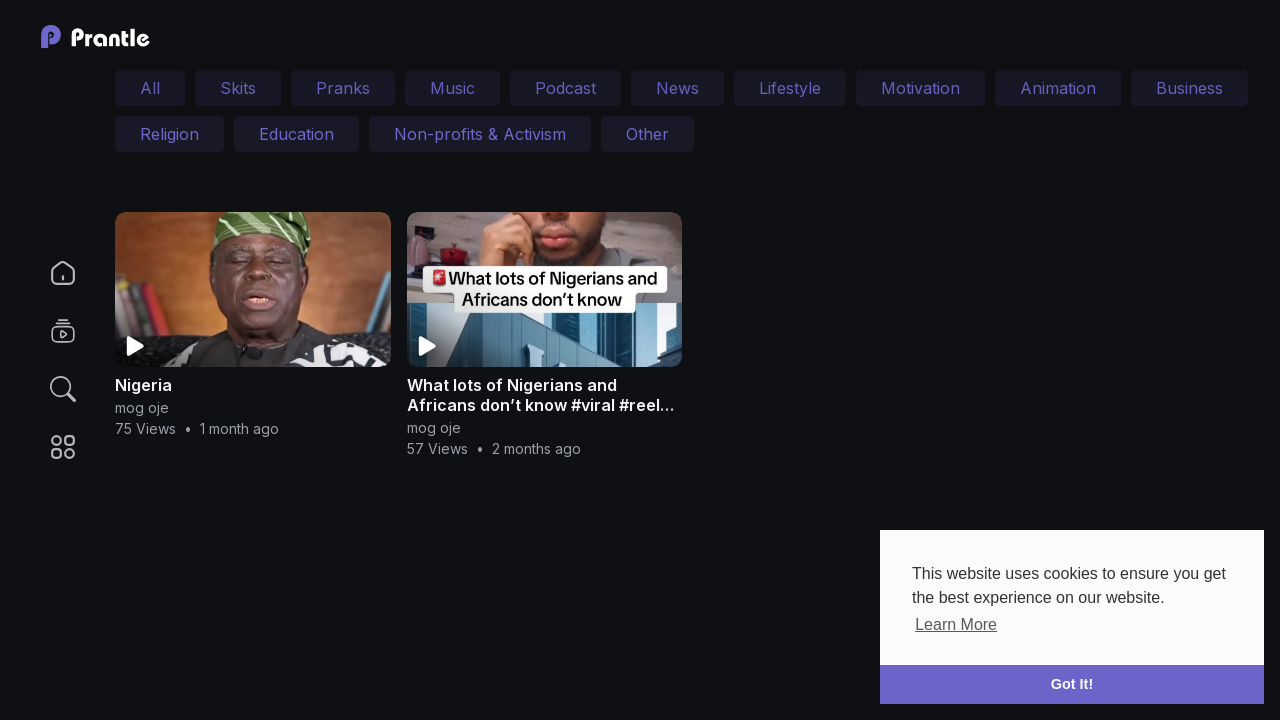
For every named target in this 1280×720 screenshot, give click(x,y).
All (150, 88)
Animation (1058, 88)
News (677, 88)
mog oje (142, 407)
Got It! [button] (1072, 684)
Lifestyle (790, 88)
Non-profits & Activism (480, 134)
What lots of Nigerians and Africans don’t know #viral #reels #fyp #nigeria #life (538, 405)
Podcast (565, 88)
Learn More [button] (956, 624)
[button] (50, 389)
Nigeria (143, 385)
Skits (238, 88)
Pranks (343, 88)
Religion (169, 134)
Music (452, 88)
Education (296, 134)
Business (1189, 88)
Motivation (920, 88)
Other (647, 134)
